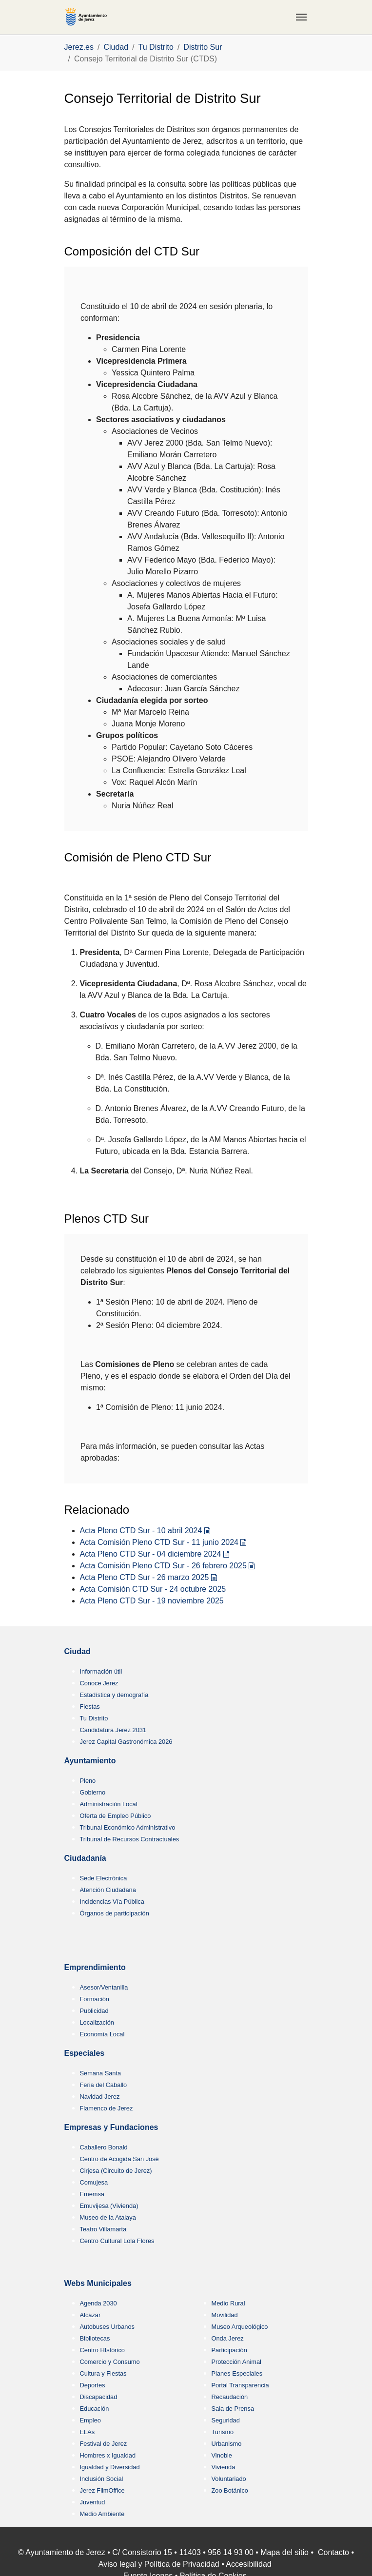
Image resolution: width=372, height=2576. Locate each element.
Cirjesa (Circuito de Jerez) (116, 2170)
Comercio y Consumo (110, 2361)
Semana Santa (100, 2073)
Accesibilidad (248, 2564)
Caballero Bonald (104, 2147)
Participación (229, 2350)
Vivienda (223, 2467)
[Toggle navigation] (301, 17)
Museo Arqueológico (240, 2326)
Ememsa (92, 2194)
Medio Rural (228, 2303)
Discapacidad (98, 2396)
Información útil (101, 1671)
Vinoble (222, 2455)
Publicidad (94, 2010)
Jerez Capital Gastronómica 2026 (126, 1741)
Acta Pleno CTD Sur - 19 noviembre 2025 (152, 1601)
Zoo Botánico (230, 2490)
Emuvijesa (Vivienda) (109, 2205)
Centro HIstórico (102, 2350)
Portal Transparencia (240, 2385)
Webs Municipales (98, 2283)
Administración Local (108, 1804)
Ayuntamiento (90, 1760)
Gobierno (93, 1792)
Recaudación (230, 2396)
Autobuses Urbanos (107, 2326)
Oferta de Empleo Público (115, 1815)
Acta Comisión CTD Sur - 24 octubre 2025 (153, 1589)
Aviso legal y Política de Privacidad (158, 2564)
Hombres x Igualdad (108, 2455)
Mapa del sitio (284, 2552)
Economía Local (102, 2034)
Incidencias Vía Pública (112, 1901)
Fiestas (90, 1706)
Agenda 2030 (98, 2303)
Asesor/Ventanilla (104, 1987)
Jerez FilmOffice (102, 2490)
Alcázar (90, 2315)
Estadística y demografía (114, 1694)
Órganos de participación (114, 1913)
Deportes (92, 2385)
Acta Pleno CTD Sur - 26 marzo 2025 (144, 1577)
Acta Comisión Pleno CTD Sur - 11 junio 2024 (159, 1542)
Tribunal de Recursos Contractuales (129, 1839)
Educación (94, 2408)
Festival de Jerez (103, 2443)
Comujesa (94, 2182)
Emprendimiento (95, 1967)
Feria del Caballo (103, 2084)
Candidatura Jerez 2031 (113, 1730)
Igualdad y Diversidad (110, 2467)
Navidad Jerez (100, 2096)
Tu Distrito (94, 1718)
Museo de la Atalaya (108, 2217)
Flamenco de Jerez (106, 2108)
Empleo (90, 2420)
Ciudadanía (85, 1858)
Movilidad (225, 2315)
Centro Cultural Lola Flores (117, 2240)
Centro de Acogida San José (119, 2159)
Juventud (92, 2502)
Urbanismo (227, 2443)
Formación (94, 1999)
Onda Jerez (228, 2338)
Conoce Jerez (99, 1683)
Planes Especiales (237, 2373)
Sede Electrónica (103, 1878)
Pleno (88, 1780)
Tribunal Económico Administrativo (128, 1827)
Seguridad (226, 2420)
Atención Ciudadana (108, 1889)
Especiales (84, 2053)
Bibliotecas (95, 2338)
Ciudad (77, 1651)
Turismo (223, 2432)
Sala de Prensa (233, 2408)
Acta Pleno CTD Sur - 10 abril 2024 (141, 1530)
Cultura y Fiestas (103, 2373)
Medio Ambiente (102, 2513)
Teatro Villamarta (103, 2229)
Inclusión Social (101, 2478)
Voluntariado (229, 2478)
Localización (97, 2022)
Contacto (333, 2552)
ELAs (87, 2432)
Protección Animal (236, 2361)
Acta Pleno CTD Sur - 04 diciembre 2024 (150, 1554)
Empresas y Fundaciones (111, 2127)
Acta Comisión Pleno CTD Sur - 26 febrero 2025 (163, 1565)
